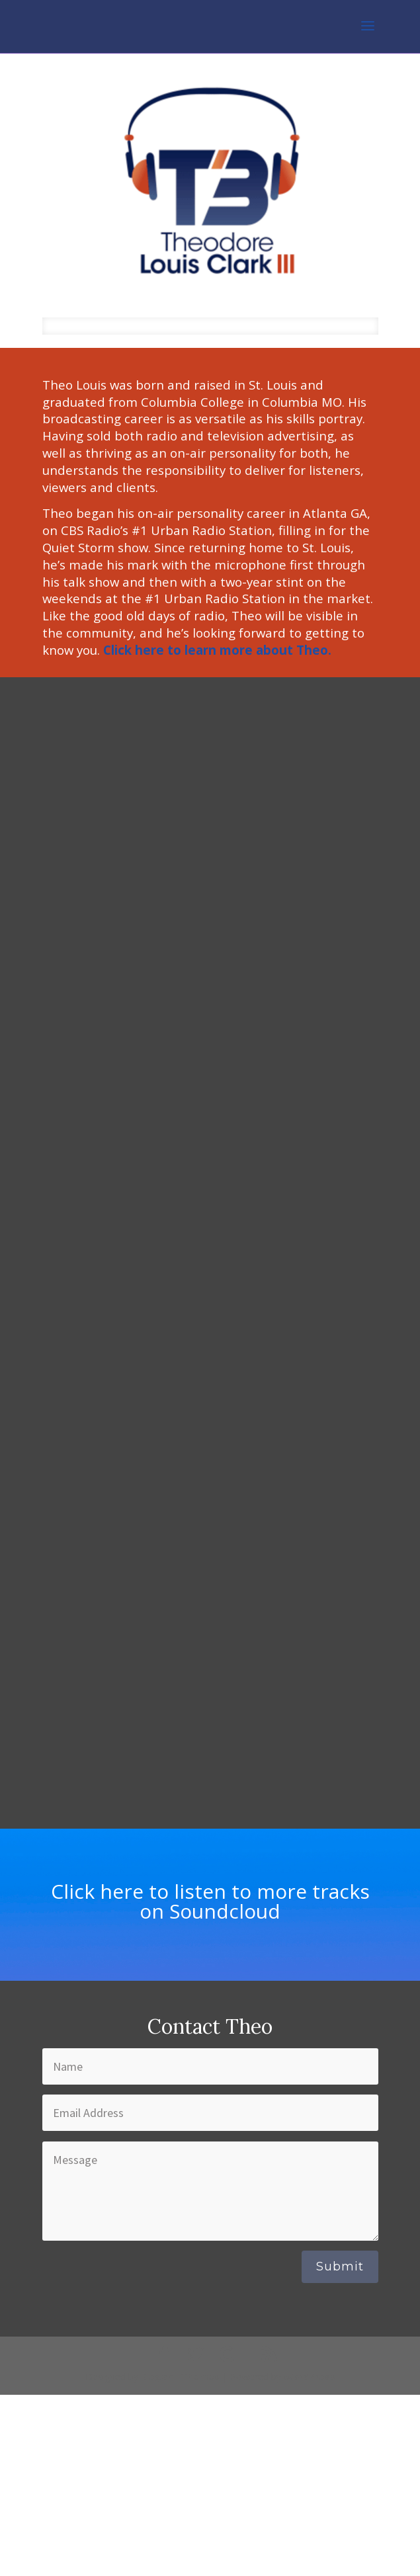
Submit (340, 2266)
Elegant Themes (180, 2376)
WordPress (309, 2376)
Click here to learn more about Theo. (217, 650)
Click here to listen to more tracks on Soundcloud (210, 1901)
